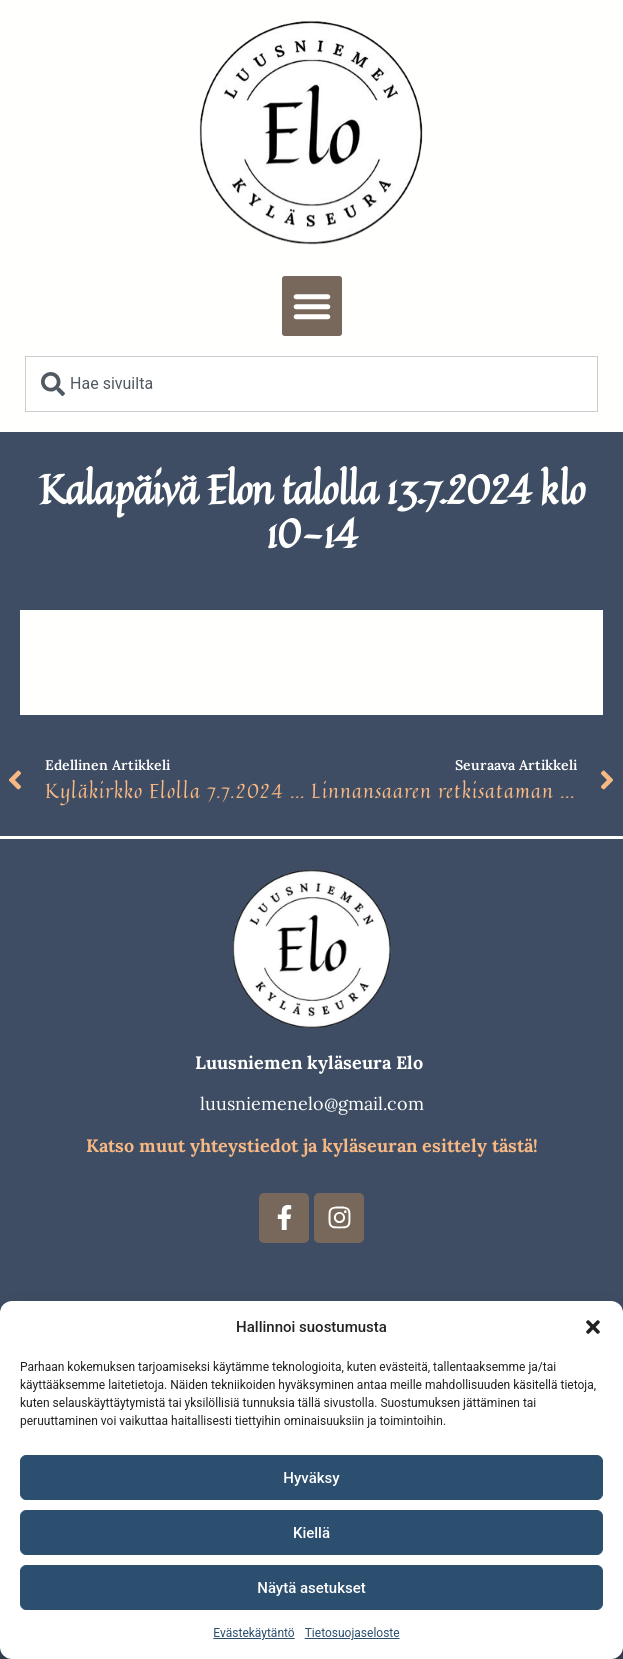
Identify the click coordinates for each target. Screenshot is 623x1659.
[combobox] (311, 384)
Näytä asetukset (311, 1588)
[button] (593, 1327)
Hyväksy (311, 1478)
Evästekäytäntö (253, 1633)
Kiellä (311, 1533)
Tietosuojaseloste (352, 1633)
